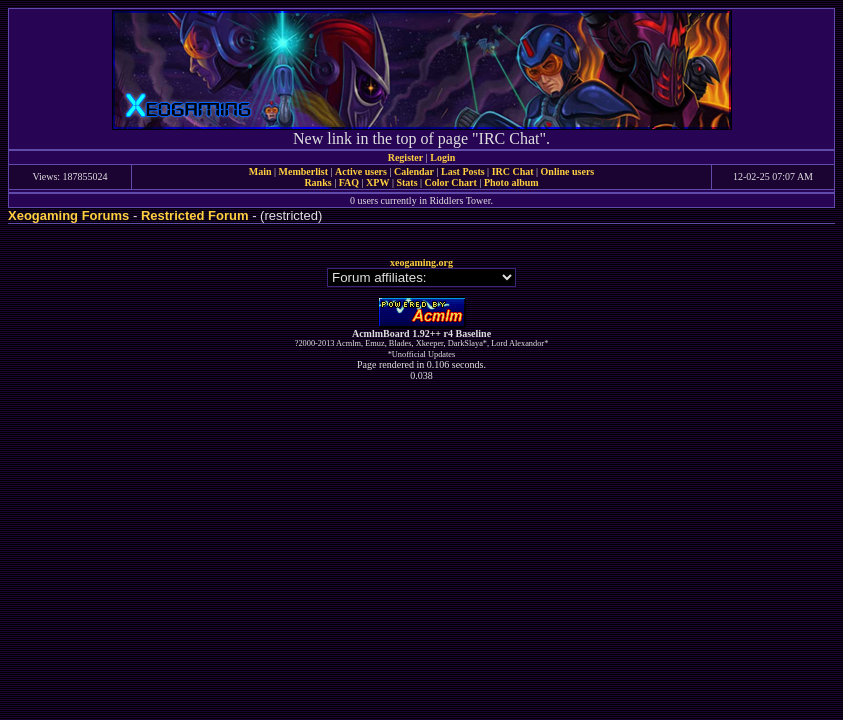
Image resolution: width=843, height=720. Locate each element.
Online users (568, 171)
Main (260, 171)
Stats (406, 182)
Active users (361, 171)
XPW (377, 182)
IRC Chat (513, 171)
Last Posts (463, 171)
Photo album (511, 182)
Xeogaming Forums (68, 215)
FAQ (349, 182)
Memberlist (303, 171)
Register (406, 157)
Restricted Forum (195, 215)
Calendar (414, 171)
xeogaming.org (421, 262)
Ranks (317, 182)
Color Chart (451, 182)
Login (442, 157)
